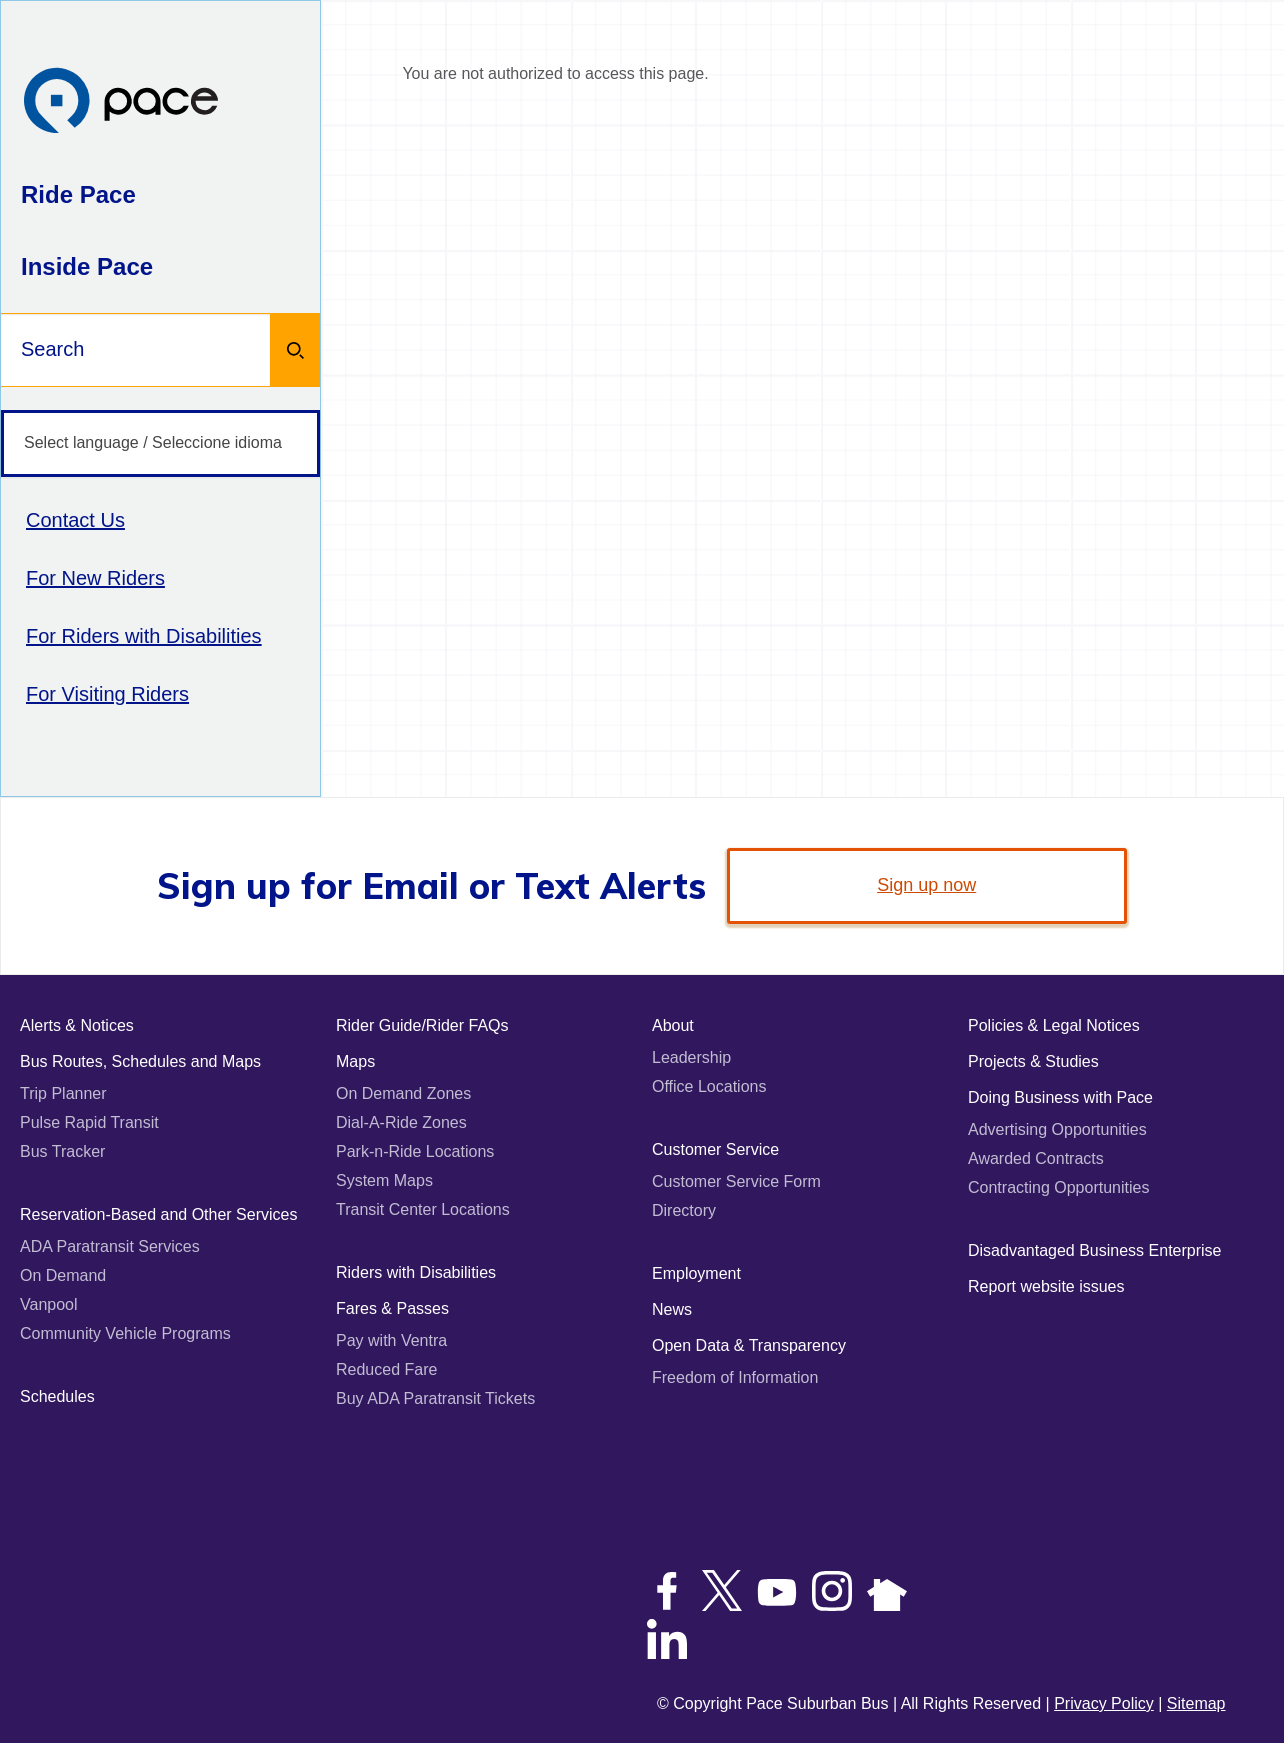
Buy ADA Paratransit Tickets (435, 1398)
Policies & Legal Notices (1054, 1025)
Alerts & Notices (77, 1025)
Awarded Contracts (1036, 1158)
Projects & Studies (1033, 1061)
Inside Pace (87, 266)
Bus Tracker (62, 1151)
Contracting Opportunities (1058, 1187)
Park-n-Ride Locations (415, 1151)
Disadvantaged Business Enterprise (1094, 1250)
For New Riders (95, 578)
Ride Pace (78, 194)
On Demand (63, 1275)
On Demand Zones (403, 1093)
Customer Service (715, 1149)
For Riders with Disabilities (144, 636)
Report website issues (1046, 1286)
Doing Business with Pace (1060, 1097)
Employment (696, 1273)
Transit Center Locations (423, 1209)
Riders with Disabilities (416, 1272)
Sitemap (1196, 1703)
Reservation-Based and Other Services (158, 1214)
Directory (684, 1210)
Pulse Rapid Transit (89, 1122)
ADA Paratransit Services (110, 1246)
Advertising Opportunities (1057, 1129)
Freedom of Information (735, 1377)
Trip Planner (63, 1093)
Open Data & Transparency (749, 1345)
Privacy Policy (1104, 1703)
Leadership (691, 1057)
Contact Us (75, 520)
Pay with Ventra (391, 1340)
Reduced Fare (386, 1369)
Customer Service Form (736, 1181)
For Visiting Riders (107, 694)
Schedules (57, 1396)
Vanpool (49, 1304)
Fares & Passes (392, 1308)
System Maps (384, 1180)
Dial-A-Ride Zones (401, 1122)
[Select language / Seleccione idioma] (160, 443)
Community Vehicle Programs (125, 1333)
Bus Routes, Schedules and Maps (140, 1061)
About (673, 1025)
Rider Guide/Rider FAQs (422, 1025)
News (672, 1309)
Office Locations (709, 1086)
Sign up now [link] (926, 885)
